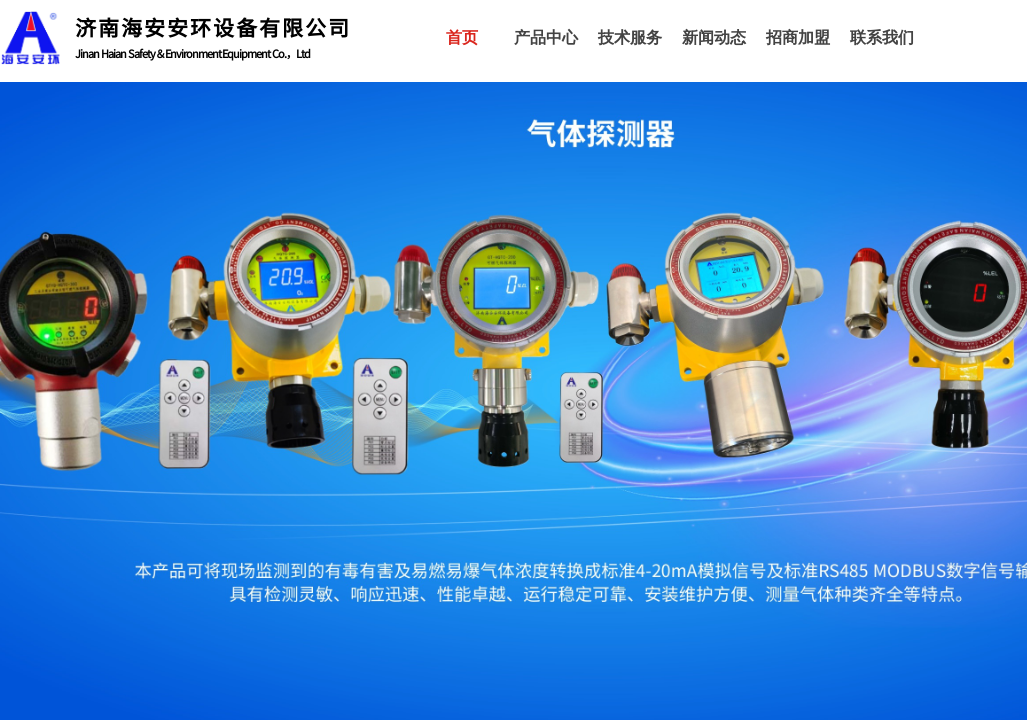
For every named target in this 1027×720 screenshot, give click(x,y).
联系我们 (882, 37)
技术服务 (630, 37)
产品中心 (546, 37)
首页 (462, 37)
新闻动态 (714, 37)
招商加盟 (798, 37)
